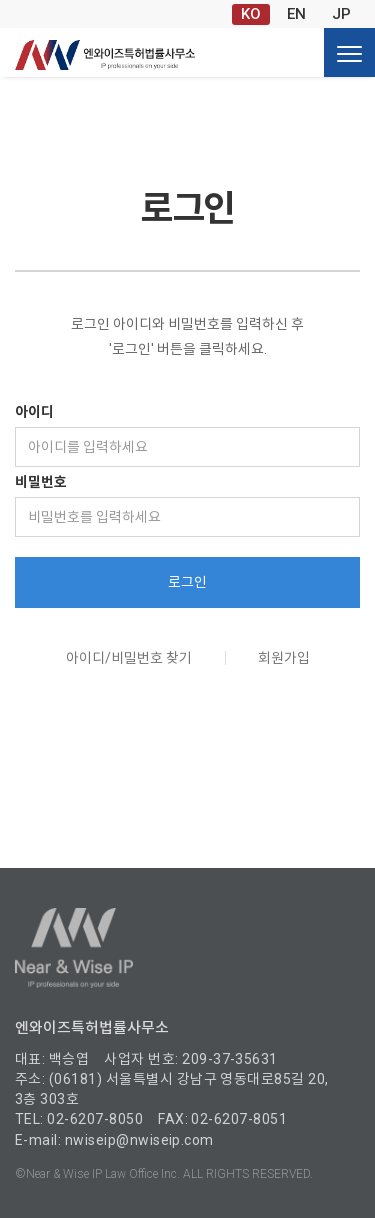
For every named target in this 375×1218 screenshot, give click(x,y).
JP (341, 14)
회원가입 (284, 658)
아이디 (34, 412)
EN (296, 14)
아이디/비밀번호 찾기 (129, 658)
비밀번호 (41, 482)
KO (251, 14)
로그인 (187, 582)
